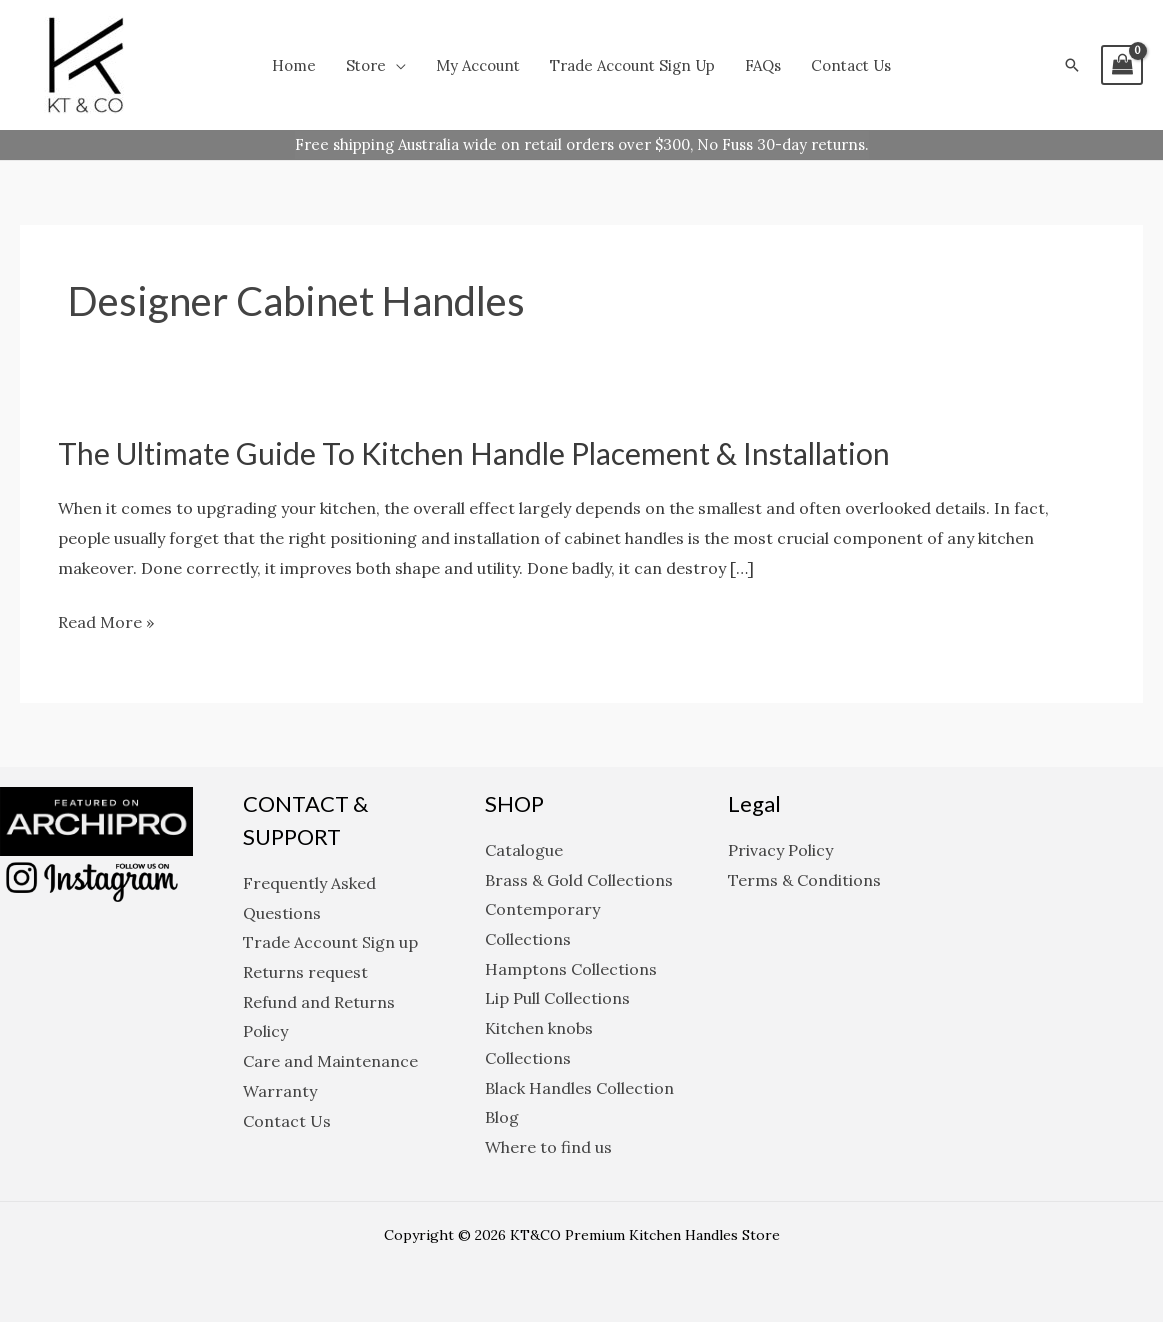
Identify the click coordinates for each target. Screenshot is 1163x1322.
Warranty (280, 1091)
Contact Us (851, 65)
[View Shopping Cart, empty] (1122, 65)
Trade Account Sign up (632, 65)
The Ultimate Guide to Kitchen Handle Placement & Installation (474, 453)
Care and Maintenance (330, 1061)
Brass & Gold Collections (579, 880)
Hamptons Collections (571, 969)
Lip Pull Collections (557, 998)
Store (366, 65)
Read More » (106, 623)
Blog (502, 1117)
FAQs (763, 65)
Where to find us (548, 1147)
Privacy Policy (780, 850)
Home (294, 65)
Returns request (305, 972)
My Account (478, 65)
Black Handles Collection (579, 1088)
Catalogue (524, 850)
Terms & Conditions (804, 880)
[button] (1072, 65)
